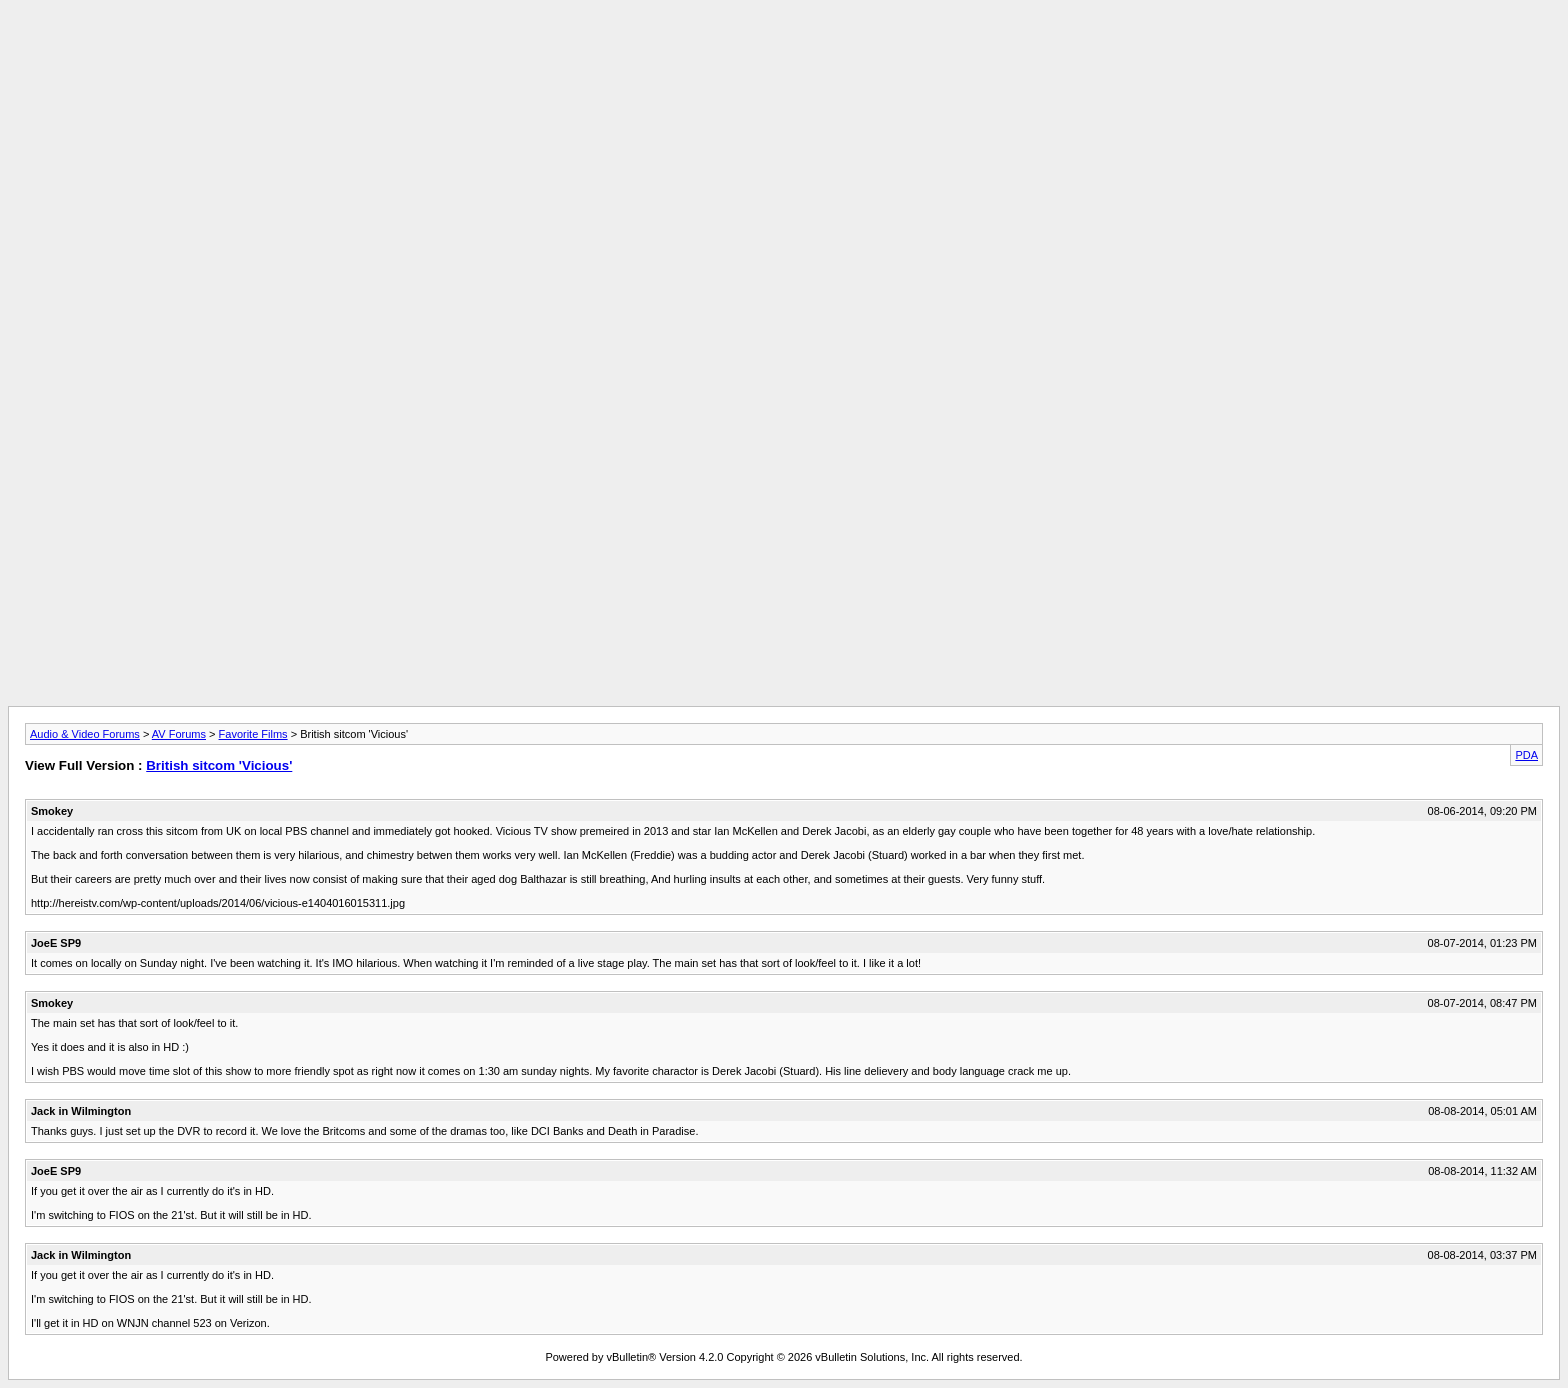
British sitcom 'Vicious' (219, 765)
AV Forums (179, 734)
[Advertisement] (784, 53)
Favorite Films (253, 734)
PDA (1526, 755)
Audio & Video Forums (85, 734)
